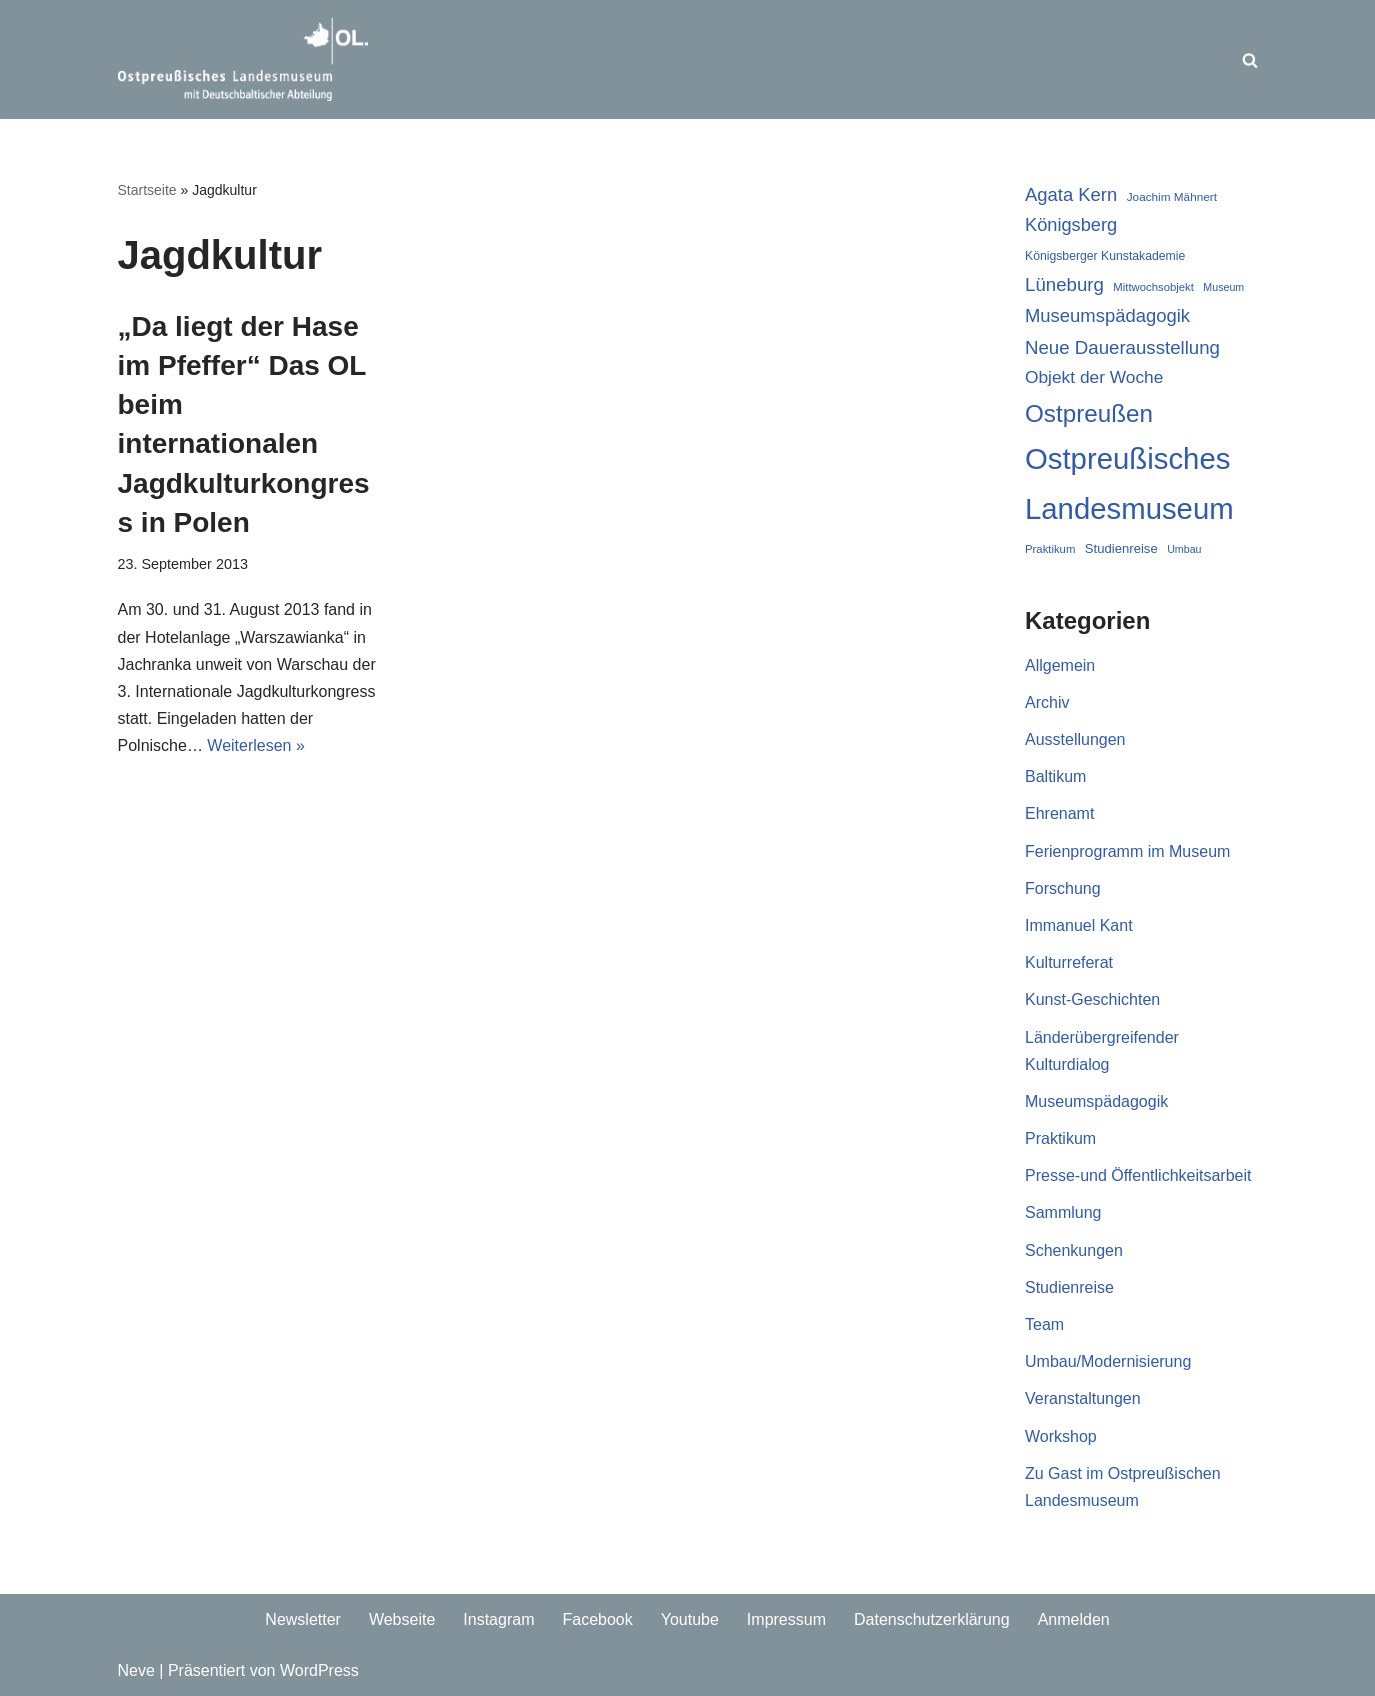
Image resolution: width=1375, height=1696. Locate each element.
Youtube (690, 1619)
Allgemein (1060, 665)
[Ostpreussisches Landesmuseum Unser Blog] (243, 59)
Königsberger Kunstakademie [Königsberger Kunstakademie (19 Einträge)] (1105, 256)
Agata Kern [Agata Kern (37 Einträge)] (1071, 194)
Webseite (402, 1619)
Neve (136, 1670)
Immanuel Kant (1079, 925)
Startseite (147, 190)
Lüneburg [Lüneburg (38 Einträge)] (1064, 284)
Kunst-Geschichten (1092, 999)
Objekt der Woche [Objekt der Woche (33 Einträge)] (1094, 377)
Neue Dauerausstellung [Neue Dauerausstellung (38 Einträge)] (1122, 347)
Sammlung (1063, 1212)
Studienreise (1069, 1287)
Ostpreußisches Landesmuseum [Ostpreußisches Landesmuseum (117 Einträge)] (1129, 483)
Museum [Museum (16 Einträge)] (1223, 287)
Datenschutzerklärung (932, 1619)
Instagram (498, 1619)
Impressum (786, 1619)
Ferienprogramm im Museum (1127, 851)
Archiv (1047, 702)
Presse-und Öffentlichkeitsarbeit (1138, 1175)
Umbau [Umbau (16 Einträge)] (1184, 549)
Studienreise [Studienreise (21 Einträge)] (1121, 548)
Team (1044, 1324)
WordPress (319, 1670)
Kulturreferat (1069, 962)
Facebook (597, 1619)
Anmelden (1074, 1619)
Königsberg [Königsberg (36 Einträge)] (1071, 225)
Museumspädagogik (1096, 1101)
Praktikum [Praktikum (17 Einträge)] (1050, 549)
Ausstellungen (1075, 739)
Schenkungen (1074, 1250)
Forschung (1063, 888)
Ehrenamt (1059, 813)
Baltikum (1055, 776)
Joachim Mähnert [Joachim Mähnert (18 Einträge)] (1172, 196)
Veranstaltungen (1083, 1398)
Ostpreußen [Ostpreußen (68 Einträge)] (1089, 413)
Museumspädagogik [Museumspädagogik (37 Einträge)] (1107, 315)
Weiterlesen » (256, 745)
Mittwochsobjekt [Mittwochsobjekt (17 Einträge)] (1153, 287)
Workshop (1061, 1436)
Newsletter (303, 1619)
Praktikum (1060, 1138)
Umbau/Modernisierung (1108, 1361)
